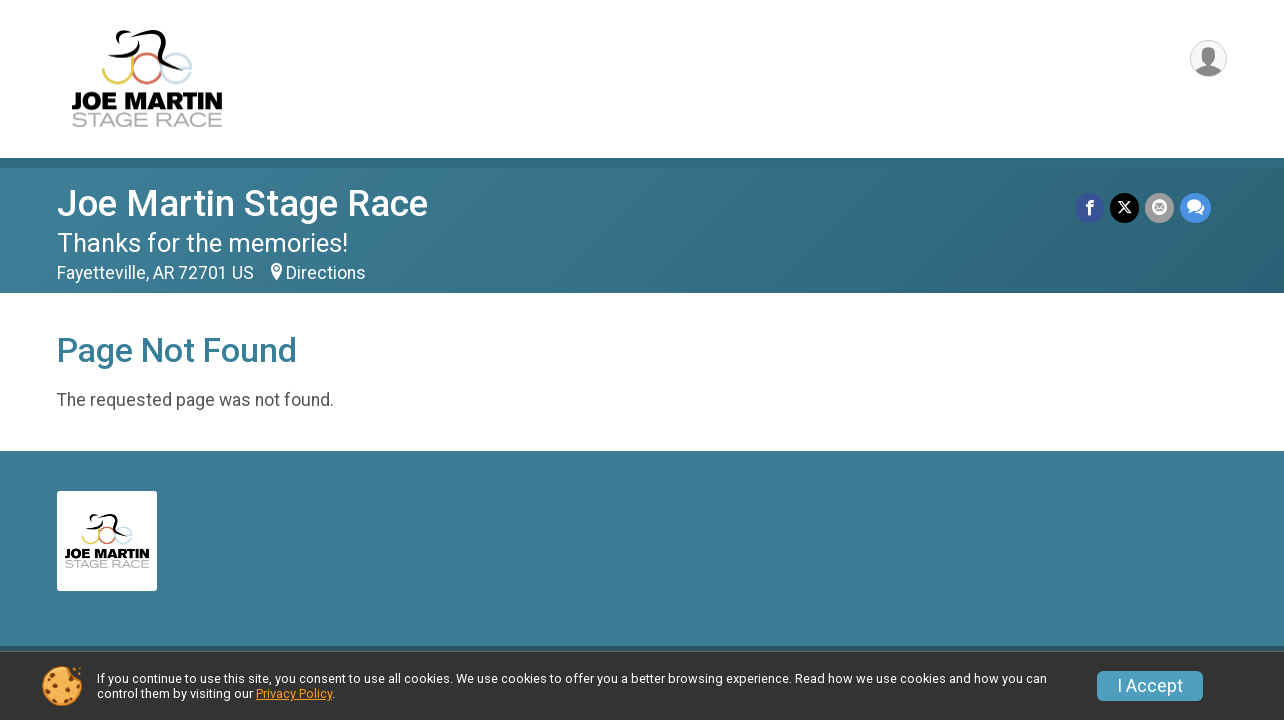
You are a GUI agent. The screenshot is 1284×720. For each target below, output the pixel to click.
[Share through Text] (1195, 207)
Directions (326, 273)
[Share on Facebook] (1089, 207)
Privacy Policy (294, 693)
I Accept (1150, 686)
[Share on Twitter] (1124, 207)
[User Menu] (1208, 58)
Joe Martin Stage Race (242, 203)
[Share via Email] (1159, 207)
